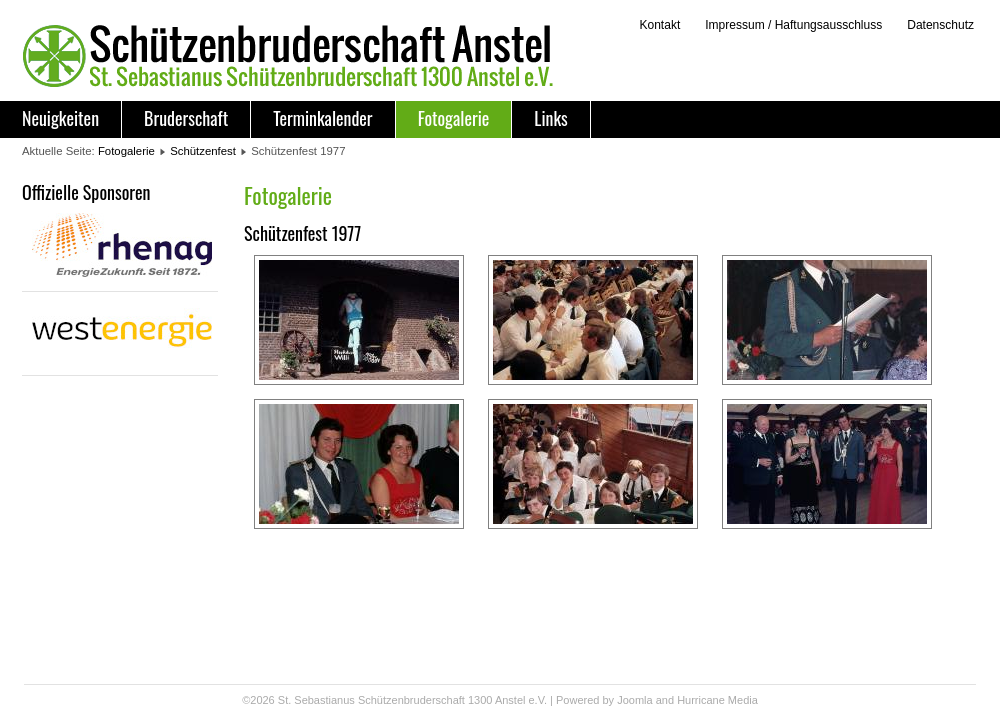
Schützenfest (203, 151)
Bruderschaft (186, 118)
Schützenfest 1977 (302, 233)
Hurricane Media (717, 700)
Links (550, 118)
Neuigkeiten (60, 118)
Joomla (634, 700)
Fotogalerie (454, 118)
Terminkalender (322, 118)
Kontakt (659, 25)
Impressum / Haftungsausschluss (793, 25)
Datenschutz (940, 25)
